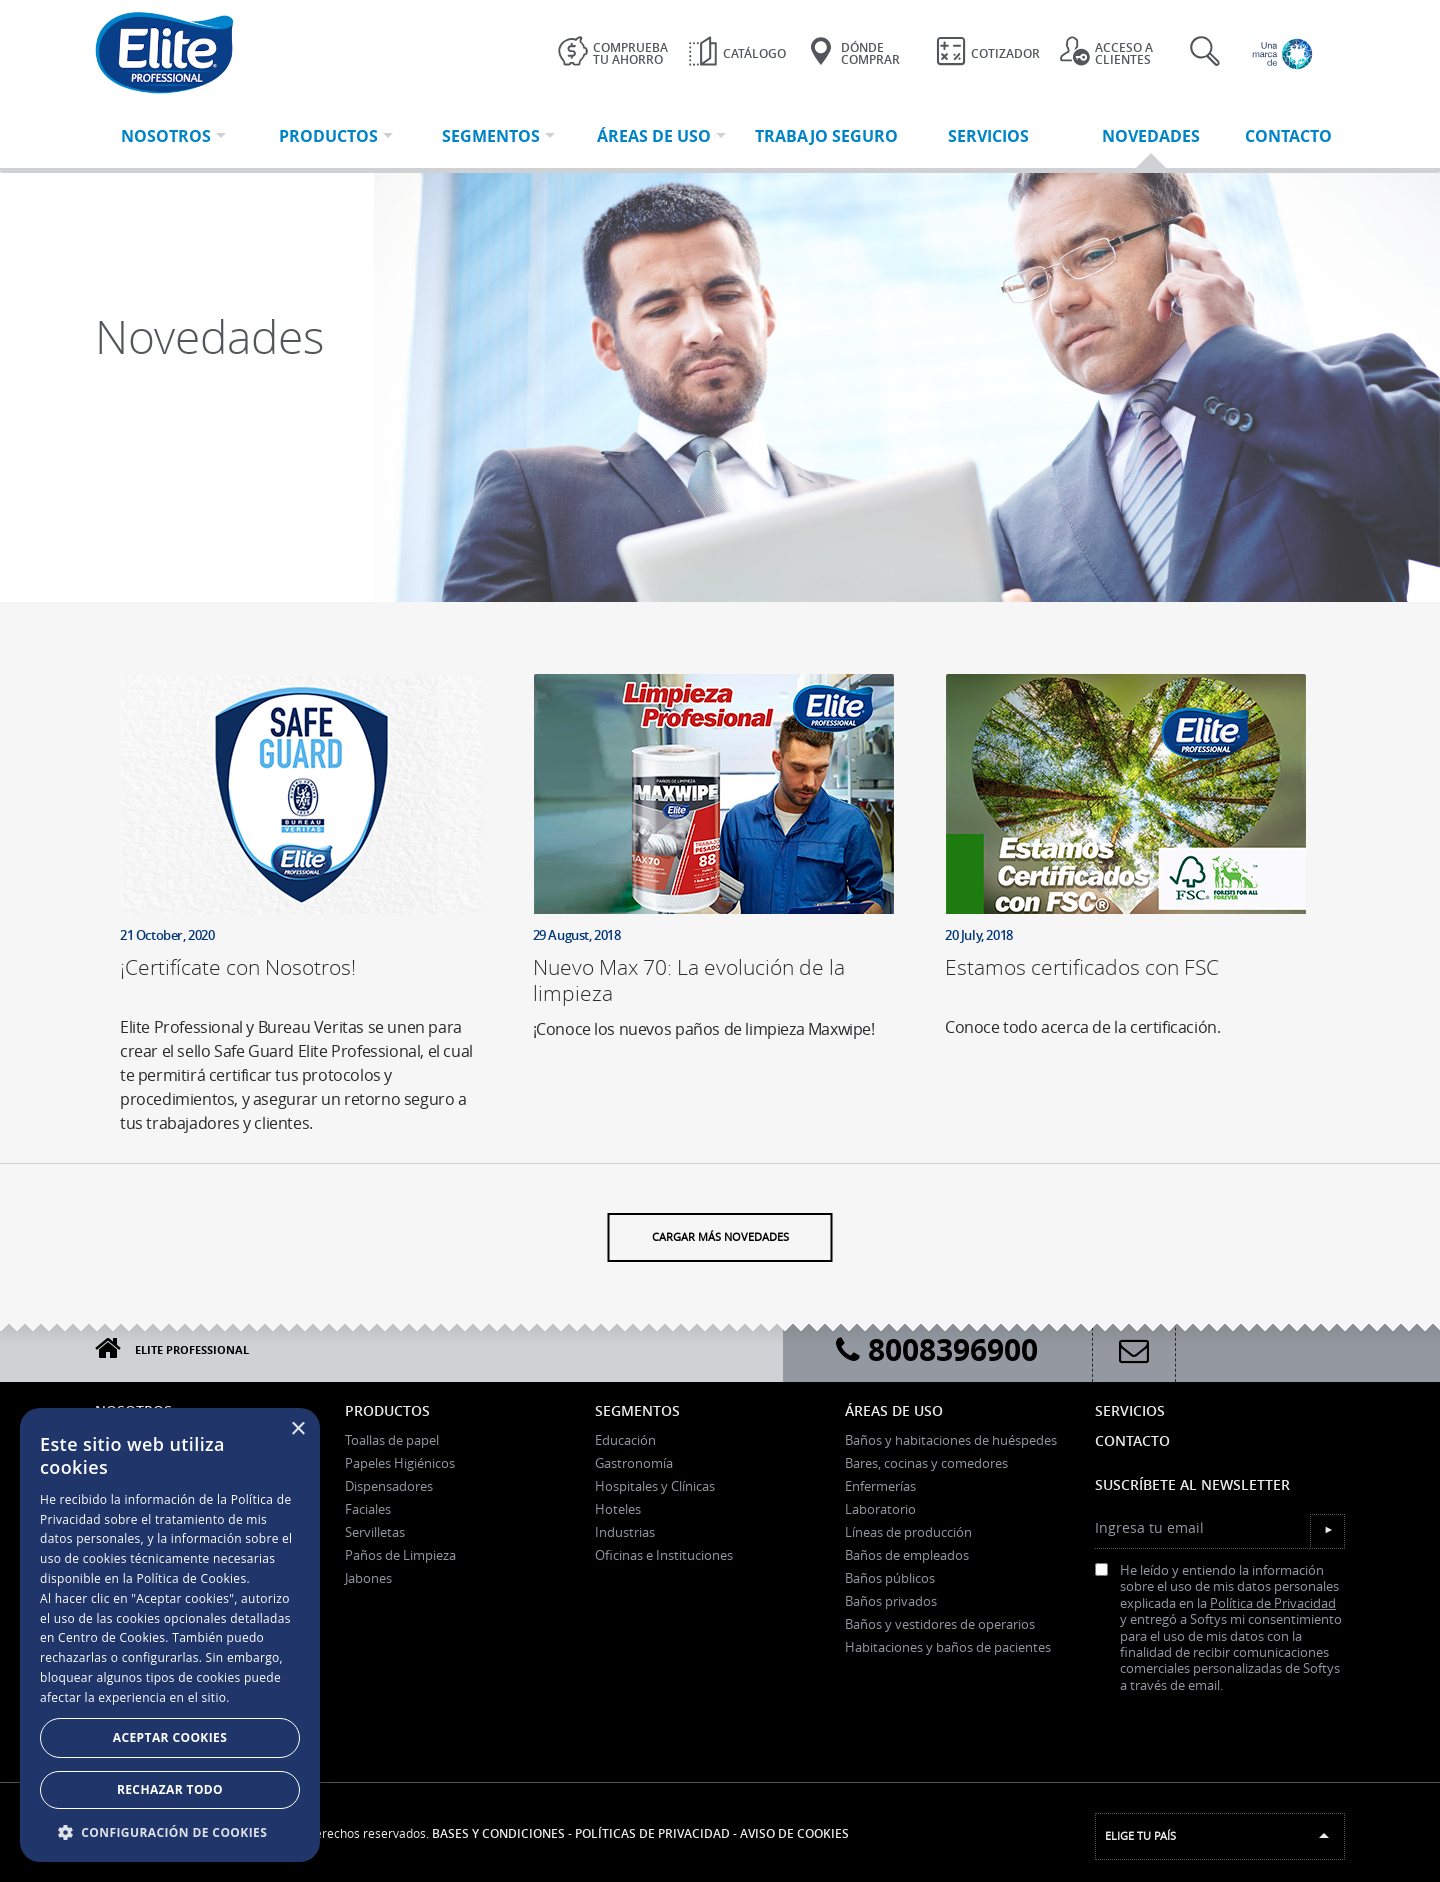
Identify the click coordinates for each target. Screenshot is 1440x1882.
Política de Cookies (191, 1578)
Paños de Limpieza (400, 1555)
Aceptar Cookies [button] (170, 1737)
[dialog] (170, 1635)
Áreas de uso (894, 1410)
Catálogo (737, 51)
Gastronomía (634, 1463)
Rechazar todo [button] (170, 1789)
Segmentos (637, 1410)
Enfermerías (880, 1486)
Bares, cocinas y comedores (926, 1463)
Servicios (1130, 1410)
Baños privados (891, 1601)
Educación (625, 1440)
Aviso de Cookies (794, 1833)
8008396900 (937, 1349)
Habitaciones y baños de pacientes (948, 1647)
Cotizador (988, 51)
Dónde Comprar (853, 52)
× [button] (297, 1429)
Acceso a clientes (1106, 52)
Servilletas (375, 1532)
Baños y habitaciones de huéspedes (951, 1440)
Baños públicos (890, 1578)
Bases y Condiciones (498, 1833)
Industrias (625, 1532)
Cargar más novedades (720, 1224)
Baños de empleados (907, 1555)
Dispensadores (389, 1486)
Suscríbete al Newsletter (1192, 1484)
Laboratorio (880, 1509)
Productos (387, 1410)
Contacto (1132, 1440)
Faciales (368, 1509)
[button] (170, 1832)
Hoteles (618, 1509)
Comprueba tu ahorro (613, 52)
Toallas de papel (392, 1440)
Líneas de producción (908, 1532)
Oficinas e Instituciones (664, 1555)
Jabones (368, 1578)
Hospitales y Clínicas (655, 1486)
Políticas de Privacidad (652, 1833)
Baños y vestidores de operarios (940, 1624)
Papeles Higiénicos (400, 1463)
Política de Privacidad (1273, 1603)
